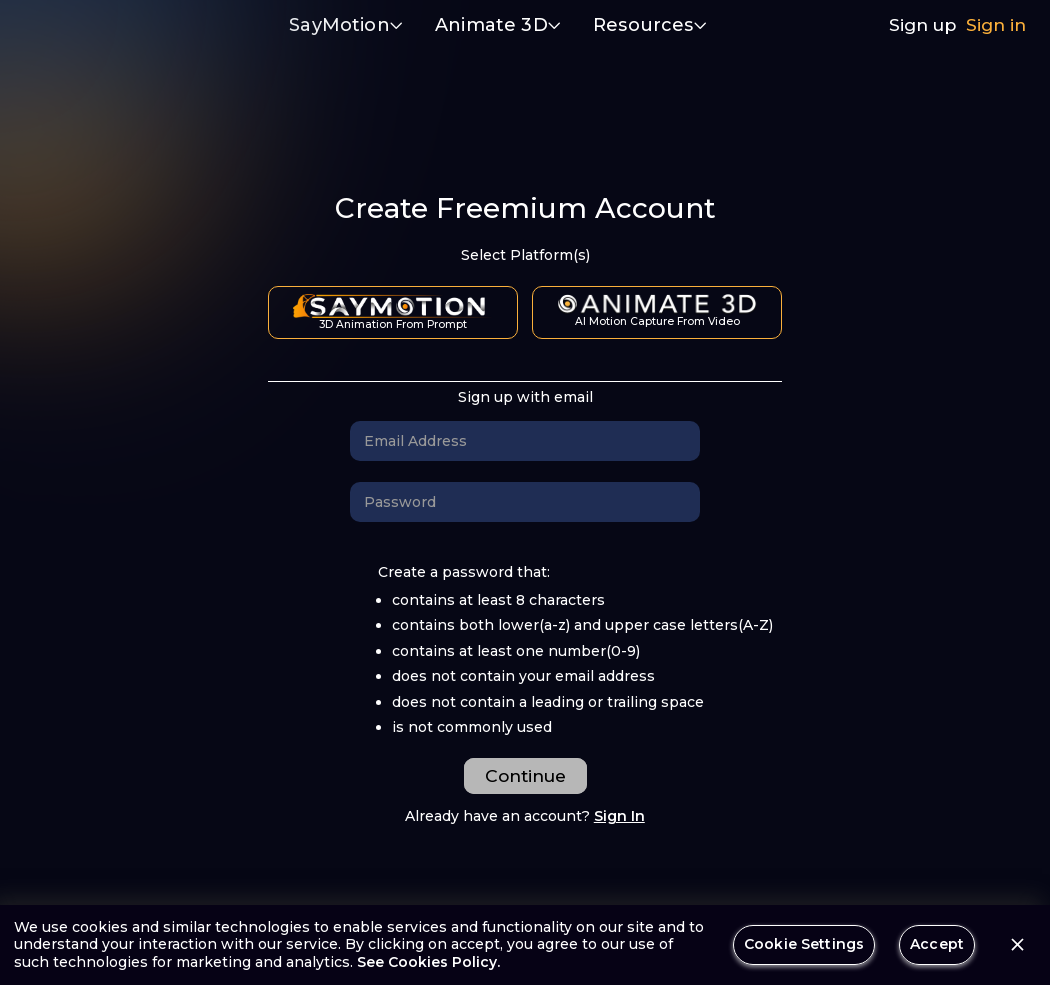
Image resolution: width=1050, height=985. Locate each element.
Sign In (619, 816)
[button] (346, 27)
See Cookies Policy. (428, 962)
